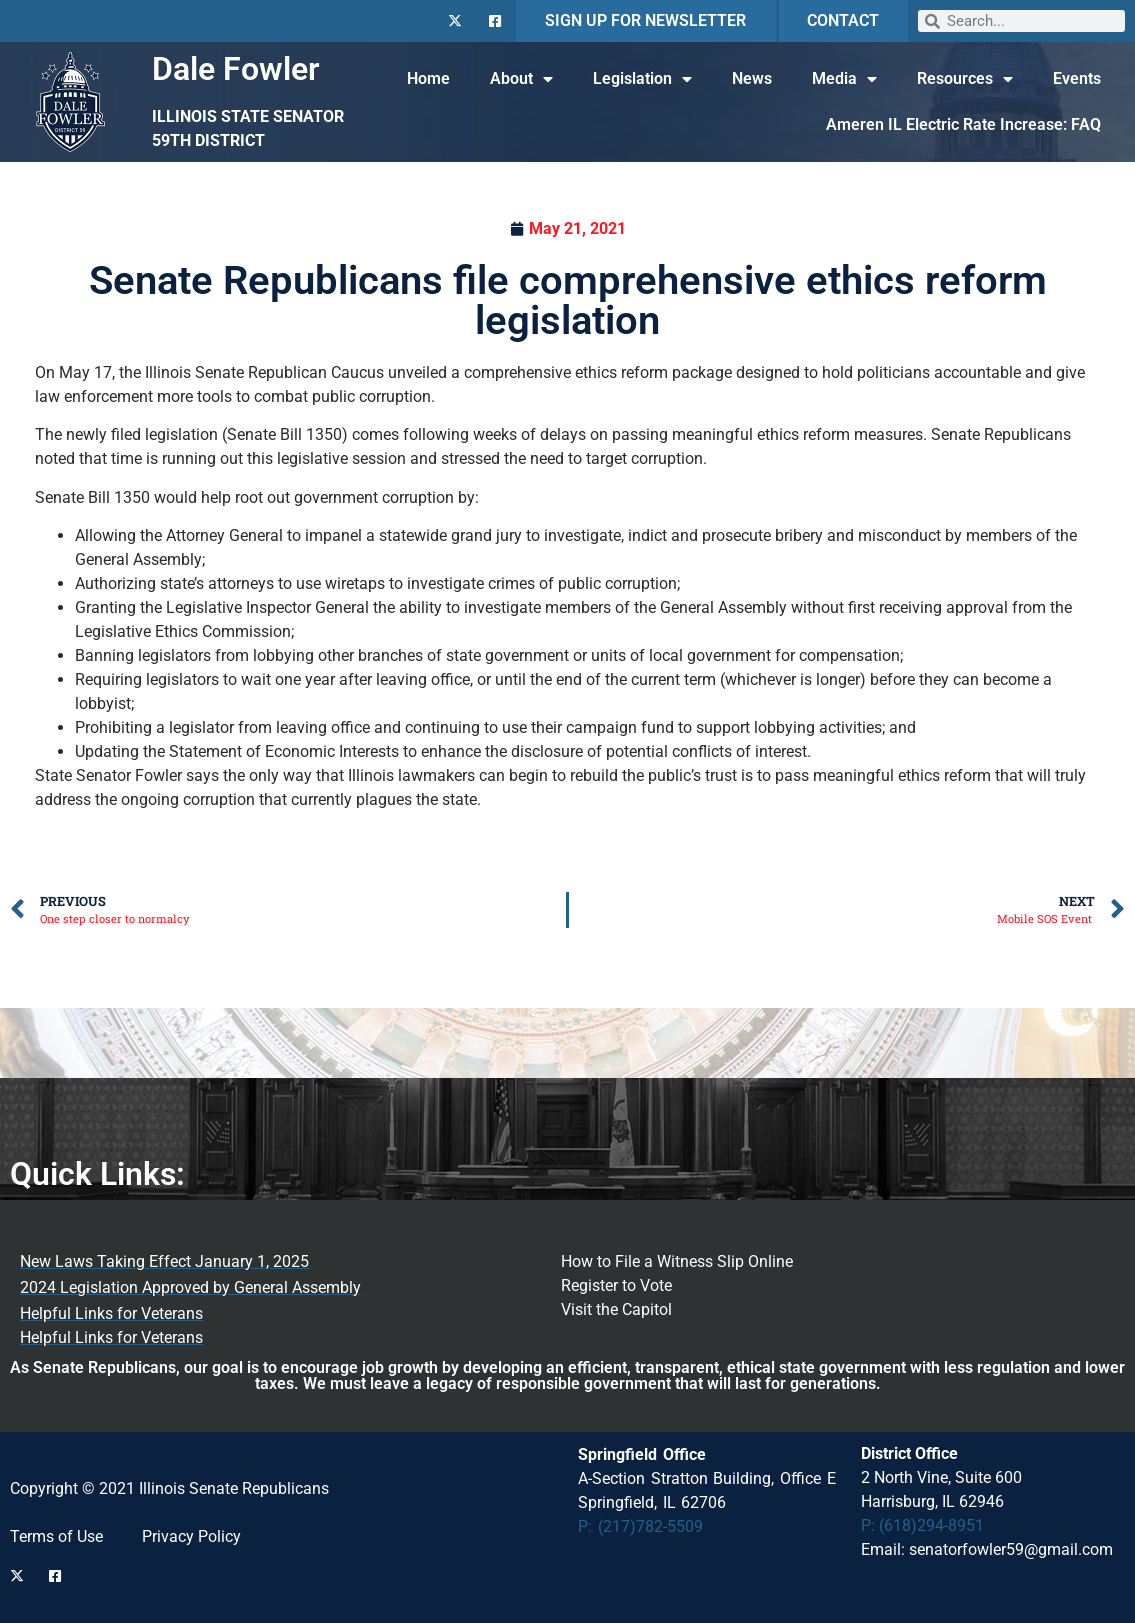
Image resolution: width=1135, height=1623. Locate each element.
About (521, 79)
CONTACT (843, 20)
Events (1077, 78)
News (752, 78)
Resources (965, 79)
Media (844, 79)
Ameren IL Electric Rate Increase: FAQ (963, 124)
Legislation (642, 79)
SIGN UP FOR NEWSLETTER (645, 20)
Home (428, 78)
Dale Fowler (236, 69)
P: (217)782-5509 (640, 1526)
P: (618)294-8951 (922, 1525)
